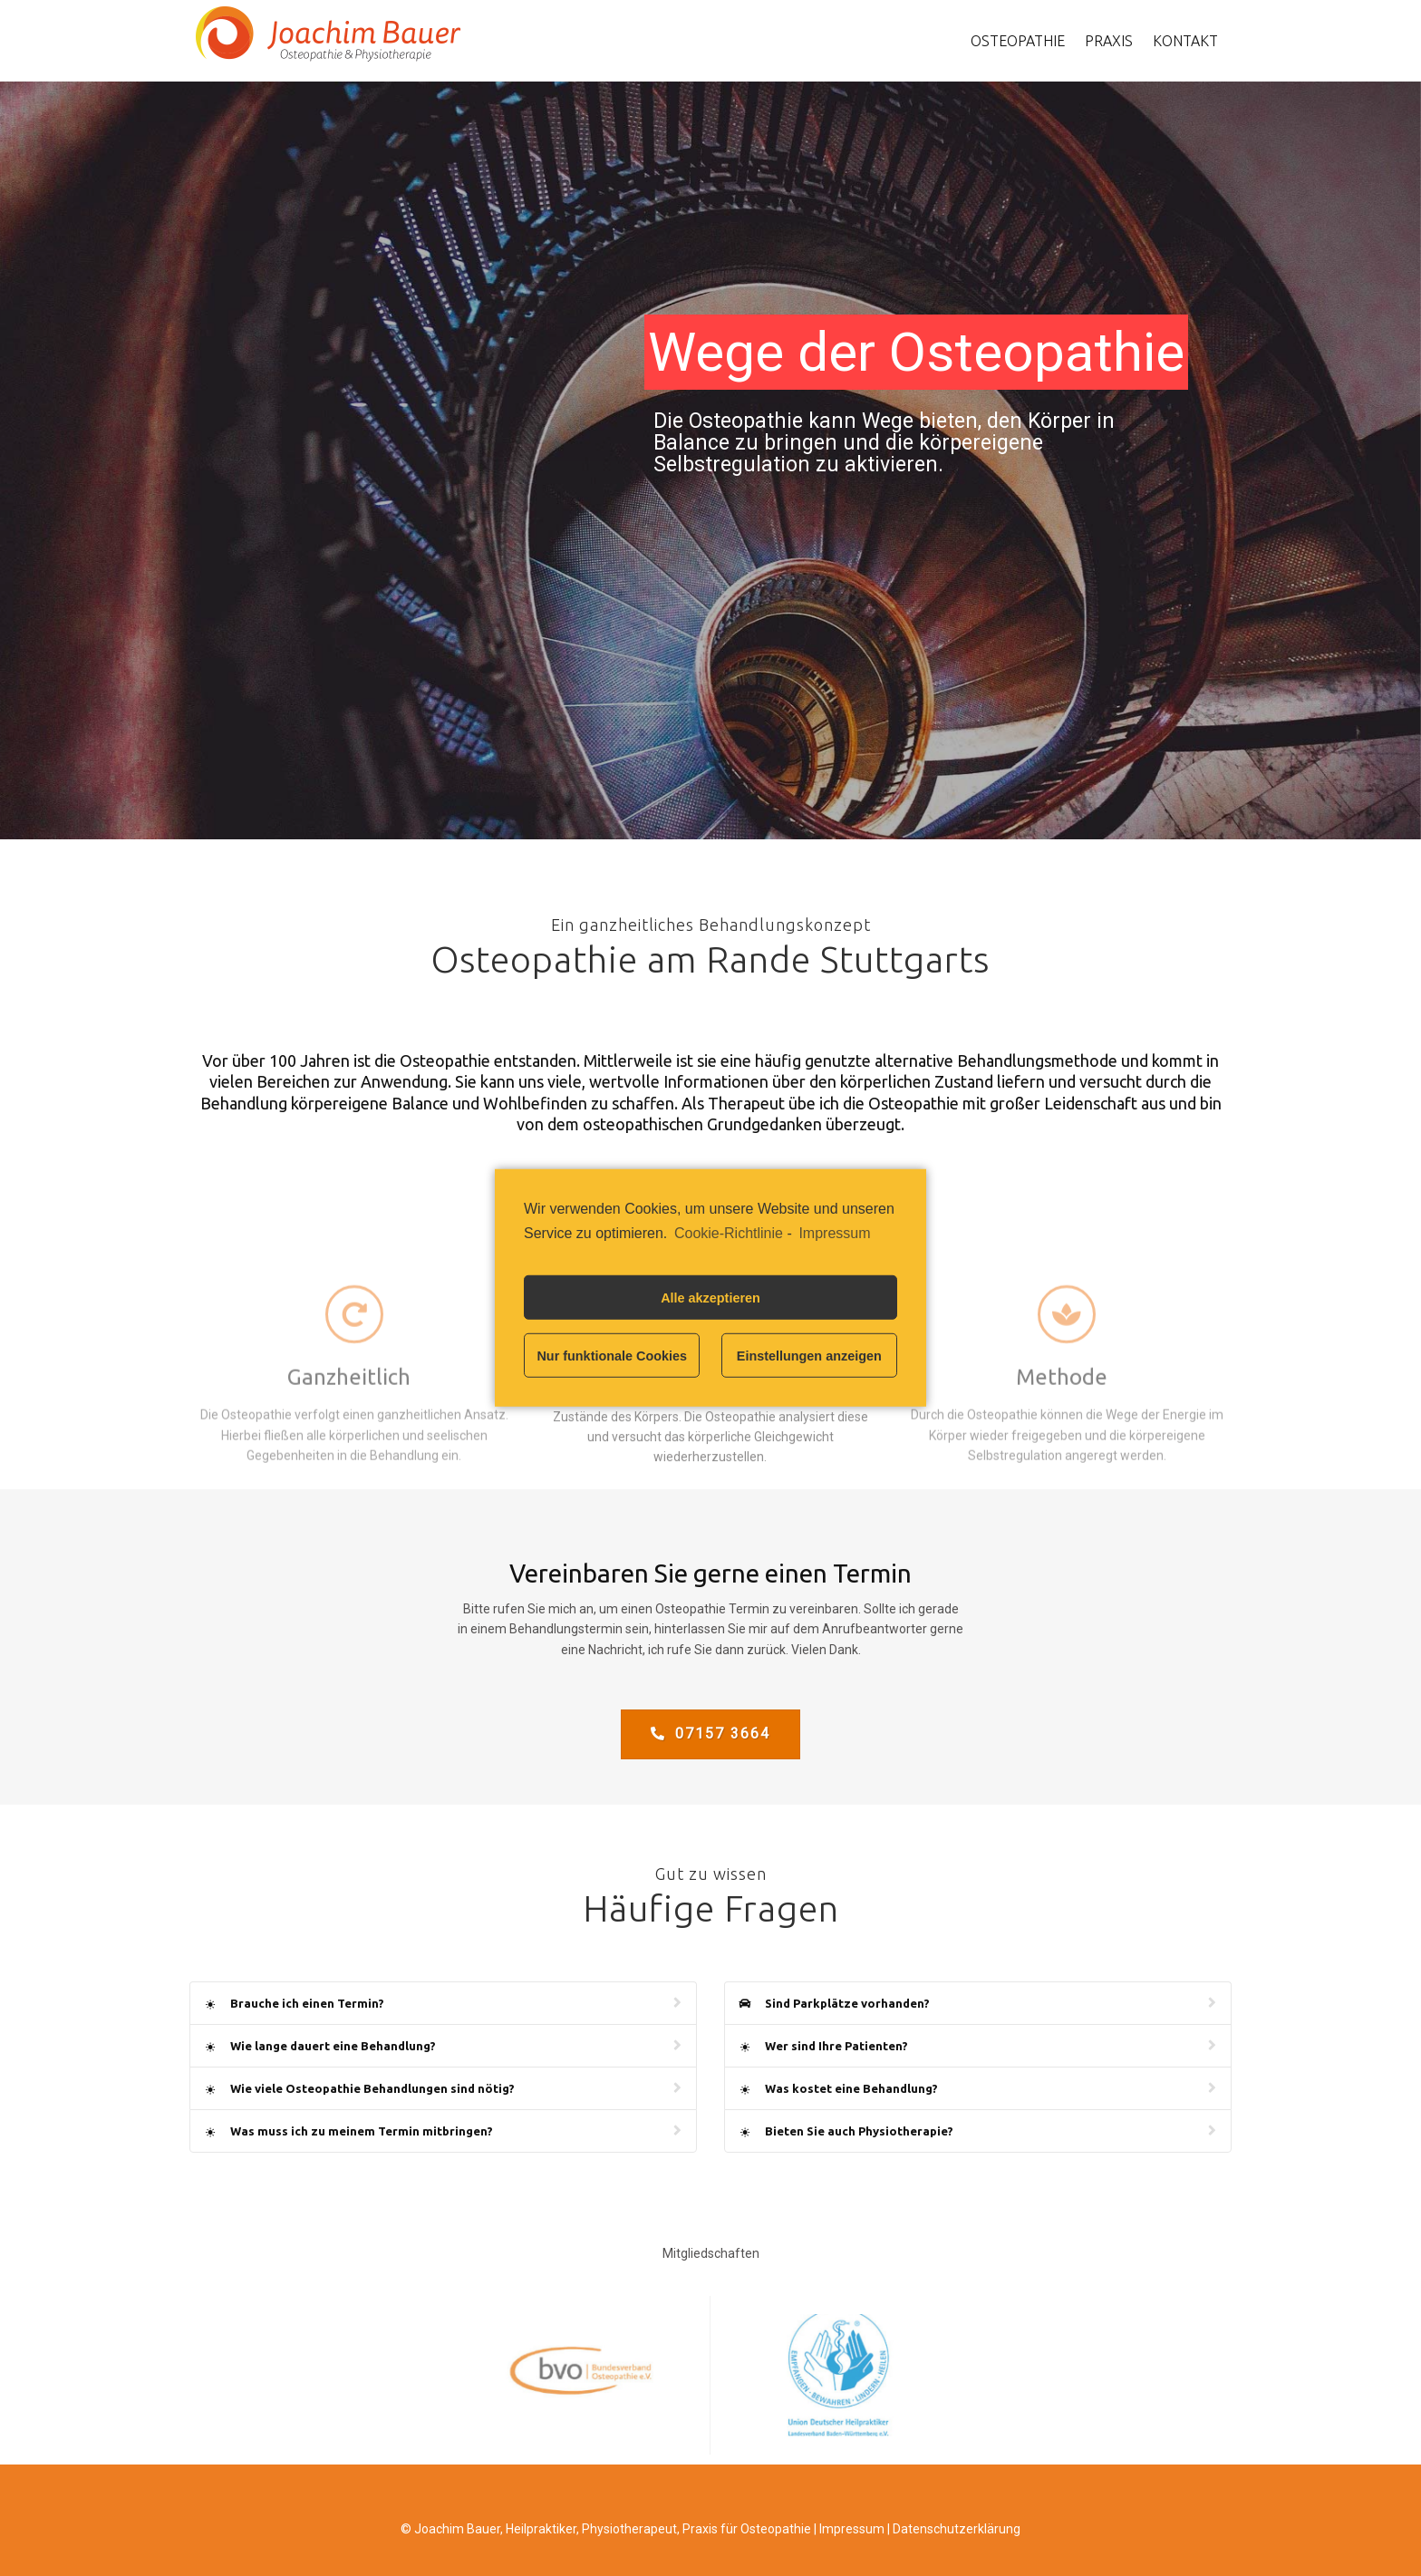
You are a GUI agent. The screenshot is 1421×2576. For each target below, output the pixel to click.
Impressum (851, 2529)
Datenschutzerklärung (956, 2529)
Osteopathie (1018, 41)
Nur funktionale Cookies (611, 1356)
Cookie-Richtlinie (728, 1233)
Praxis (1109, 41)
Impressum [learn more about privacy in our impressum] (834, 1233)
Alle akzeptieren (710, 1298)
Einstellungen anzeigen (809, 1356)
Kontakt (1185, 41)
